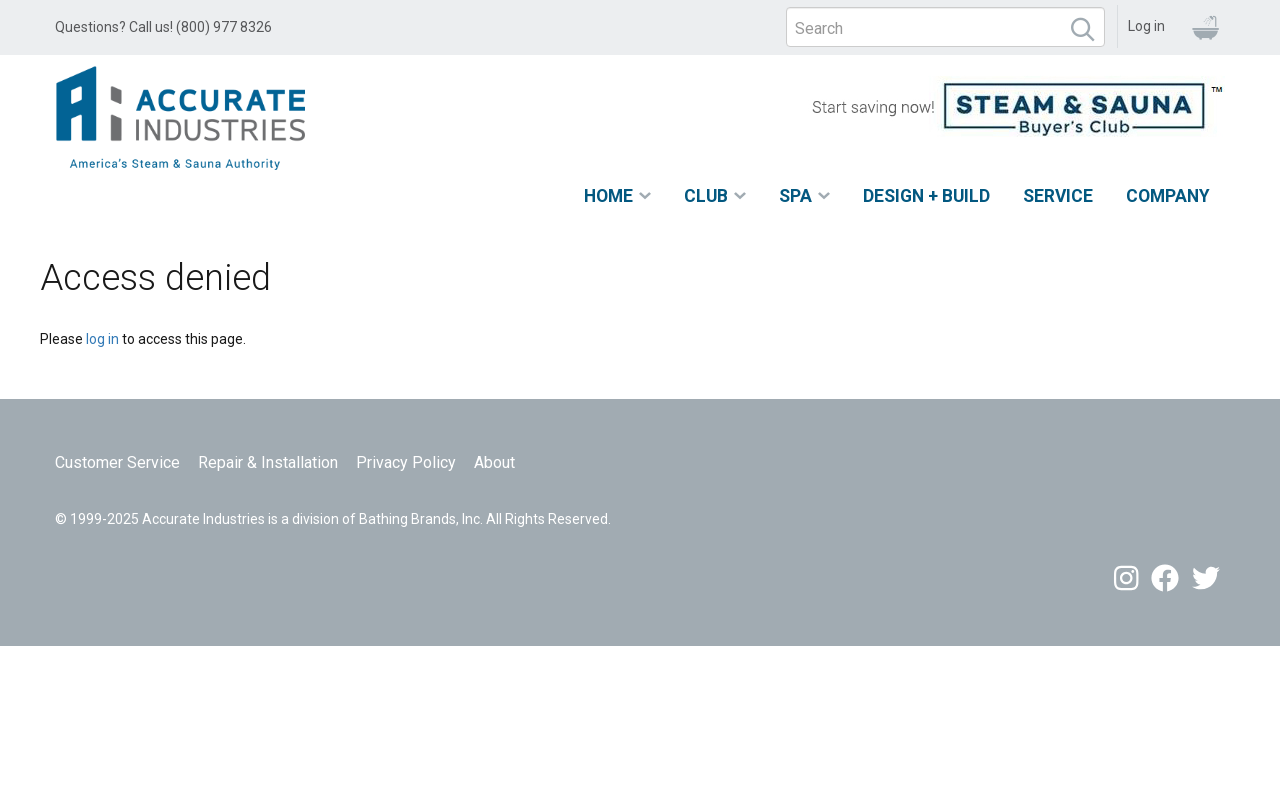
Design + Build (926, 196)
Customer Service (117, 462)
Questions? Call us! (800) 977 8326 (163, 27)
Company (1168, 196)
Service (1058, 196)
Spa (795, 196)
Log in (1146, 26)
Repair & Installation (268, 462)
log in (102, 339)
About (494, 462)
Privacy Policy (406, 462)
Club (706, 196)
